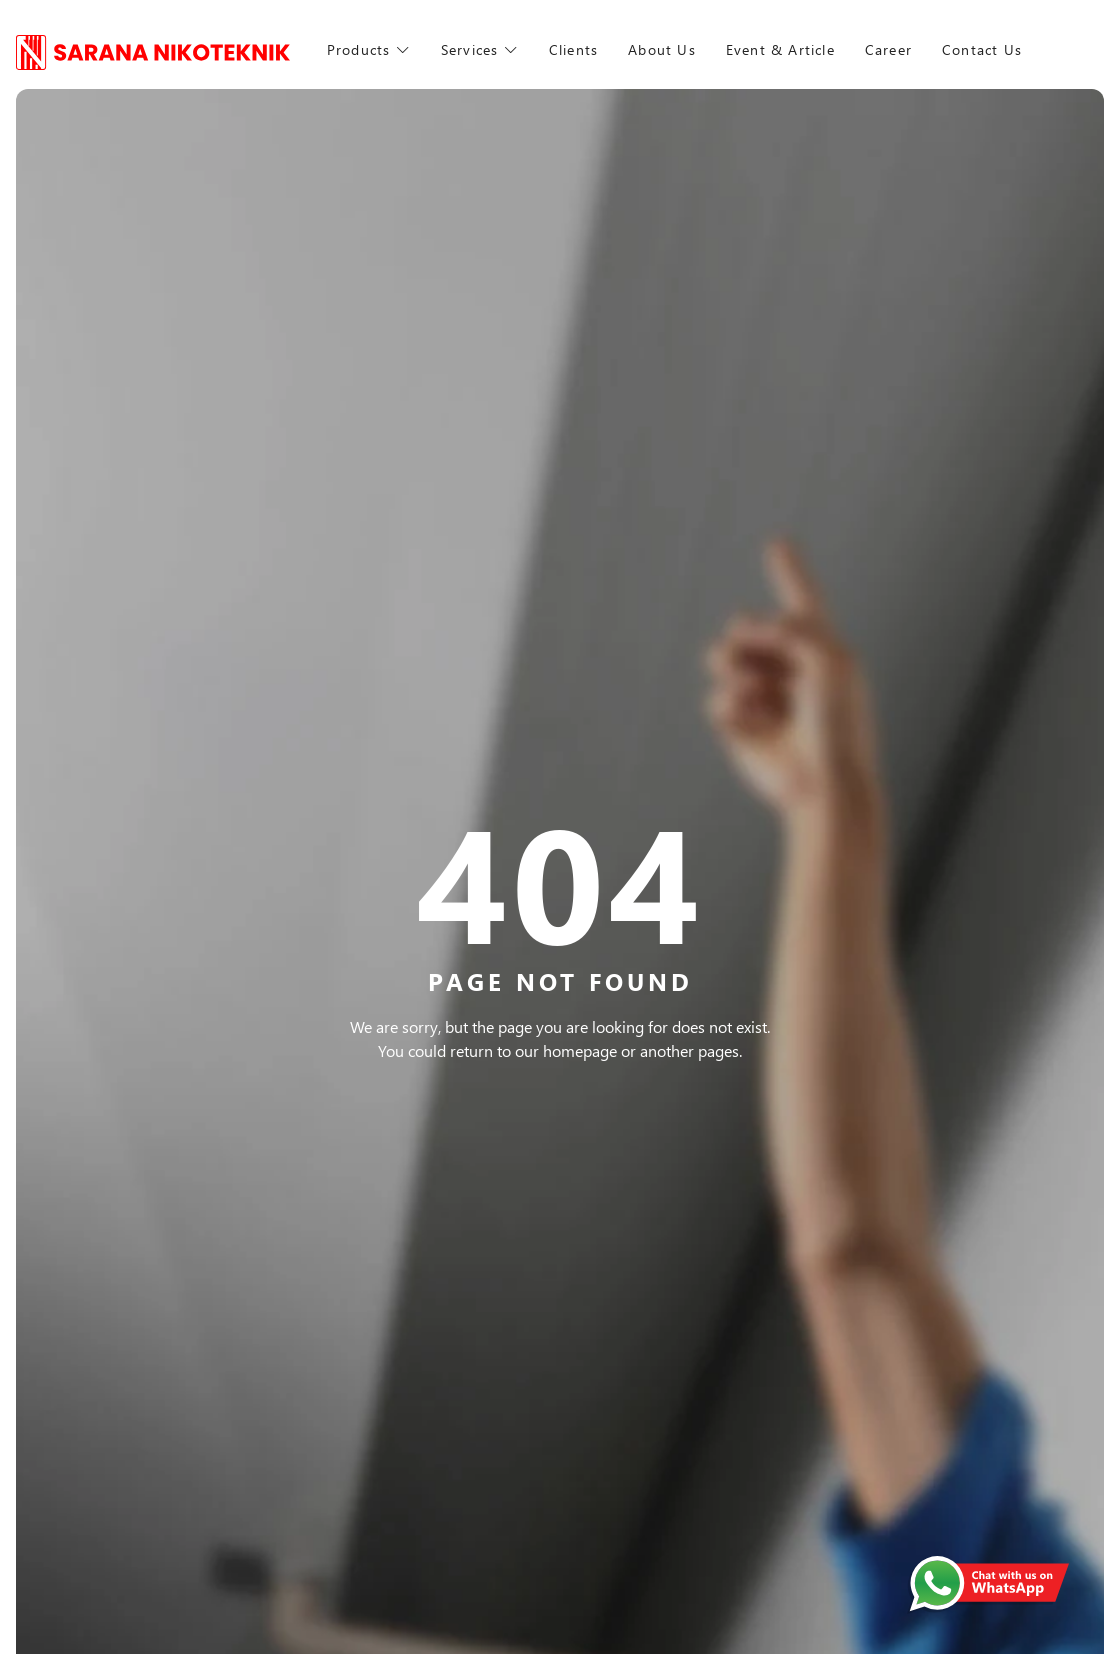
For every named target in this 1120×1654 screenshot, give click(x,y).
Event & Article (792, 49)
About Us (667, 49)
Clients (574, 49)
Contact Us (1024, 49)
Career (910, 49)
